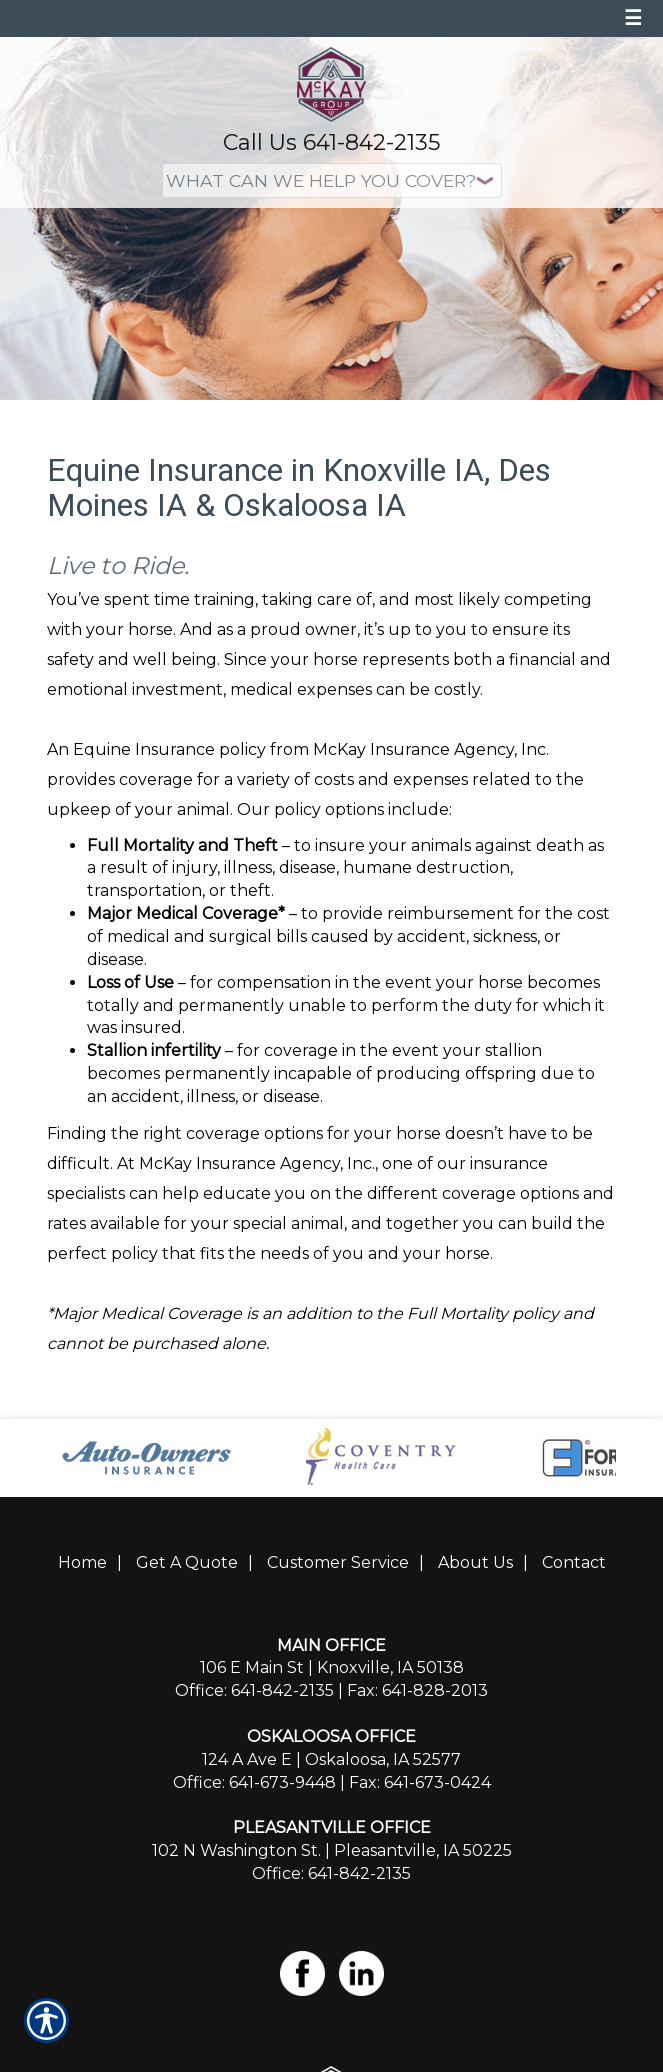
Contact (574, 1562)
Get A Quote (187, 1562)
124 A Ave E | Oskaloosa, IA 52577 (331, 1759)
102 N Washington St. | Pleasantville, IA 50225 (332, 1850)
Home (82, 1562)
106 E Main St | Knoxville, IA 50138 (332, 1667)
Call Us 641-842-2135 (331, 142)
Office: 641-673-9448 (254, 1782)
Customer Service (338, 1562)
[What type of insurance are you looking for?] (332, 180)
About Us (475, 1562)
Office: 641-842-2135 (254, 1690)
